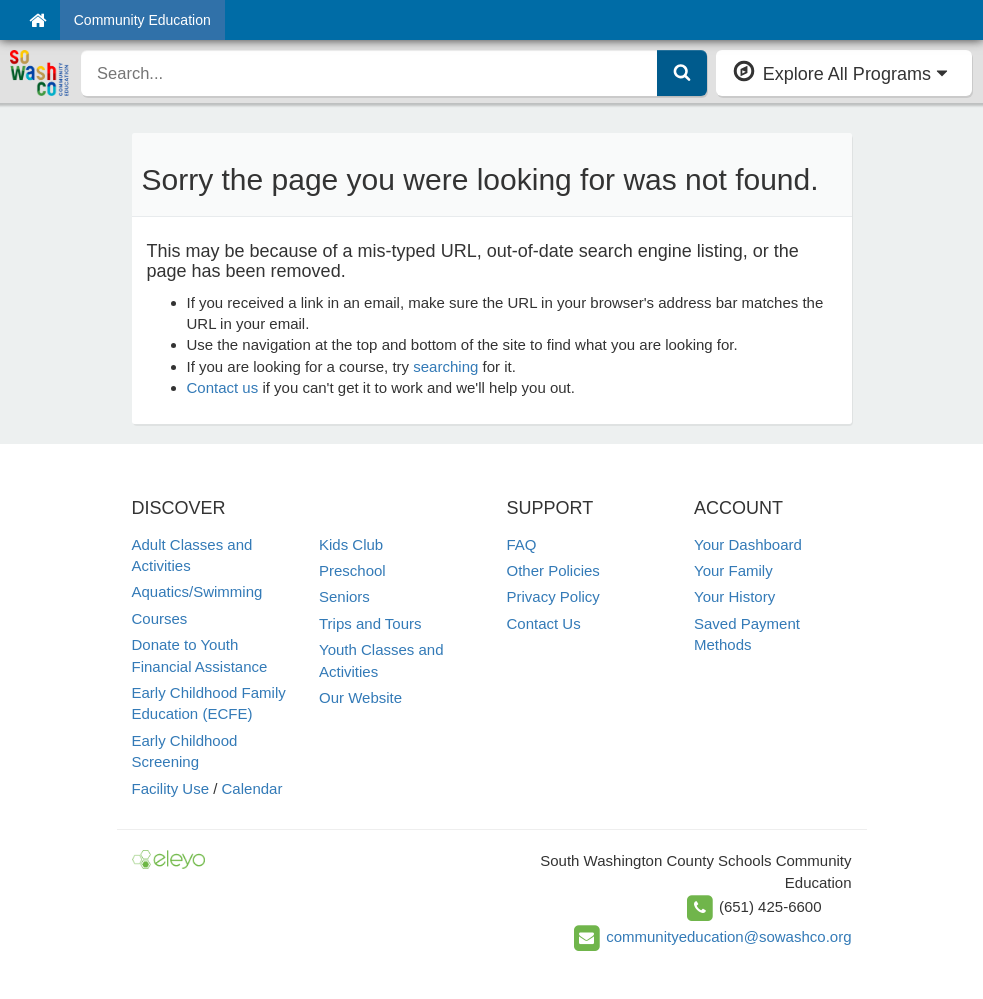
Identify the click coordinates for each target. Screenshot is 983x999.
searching (445, 366)
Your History (734, 596)
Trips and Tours (370, 623)
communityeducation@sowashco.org (728, 936)
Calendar (252, 788)
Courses (160, 618)
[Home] (37, 20)
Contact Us (544, 623)
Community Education (142, 20)
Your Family (733, 570)
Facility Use (171, 788)
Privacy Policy (553, 596)
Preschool (352, 570)
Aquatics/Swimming (197, 591)
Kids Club (351, 544)
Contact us (223, 387)
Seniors (344, 596)
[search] (369, 73)
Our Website (360, 697)
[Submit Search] (682, 73)
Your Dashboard (748, 544)
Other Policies (553, 570)
